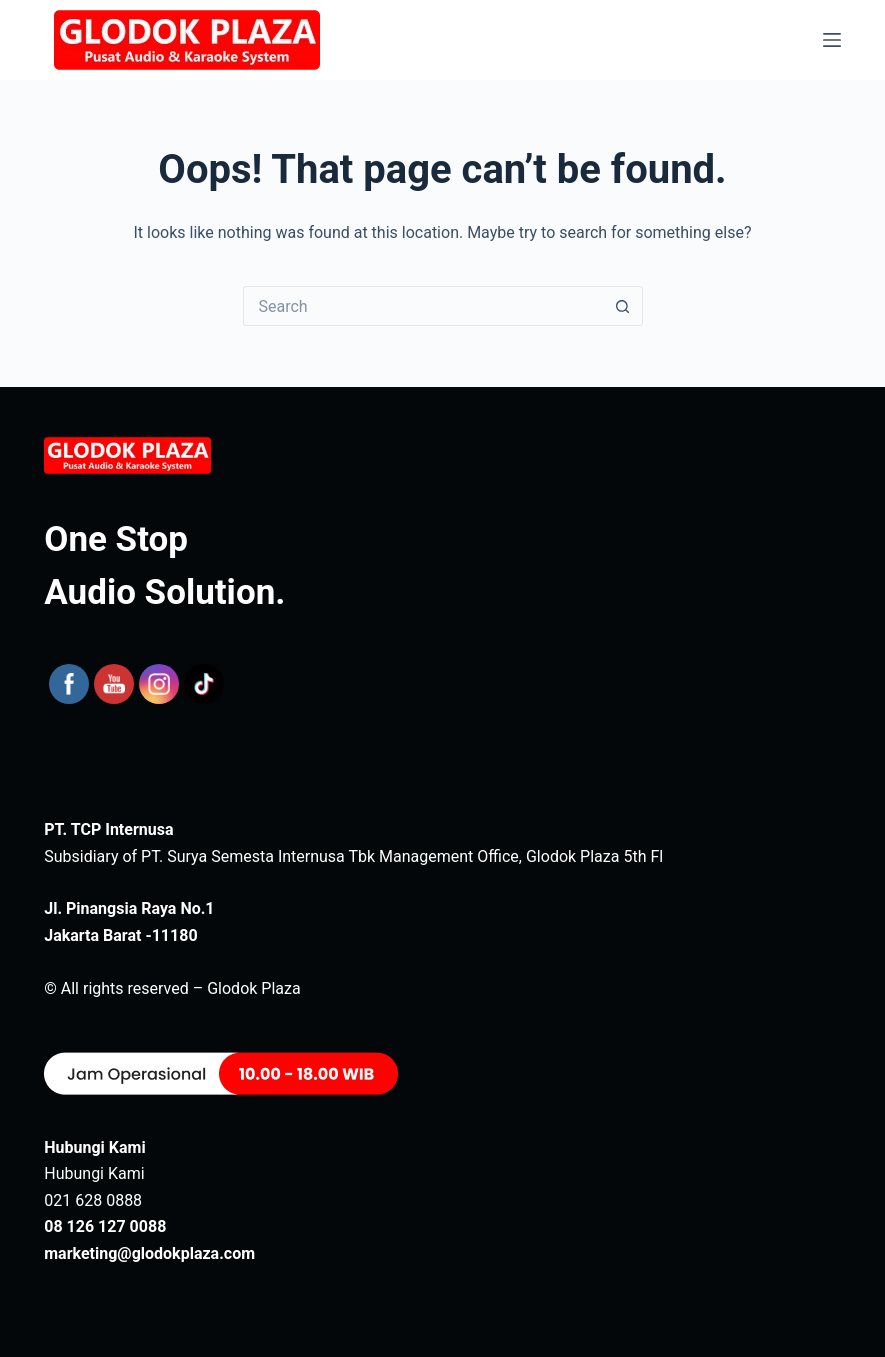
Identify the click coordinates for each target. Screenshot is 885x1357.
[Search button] (623, 306)
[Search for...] (423, 306)
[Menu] (832, 40)
